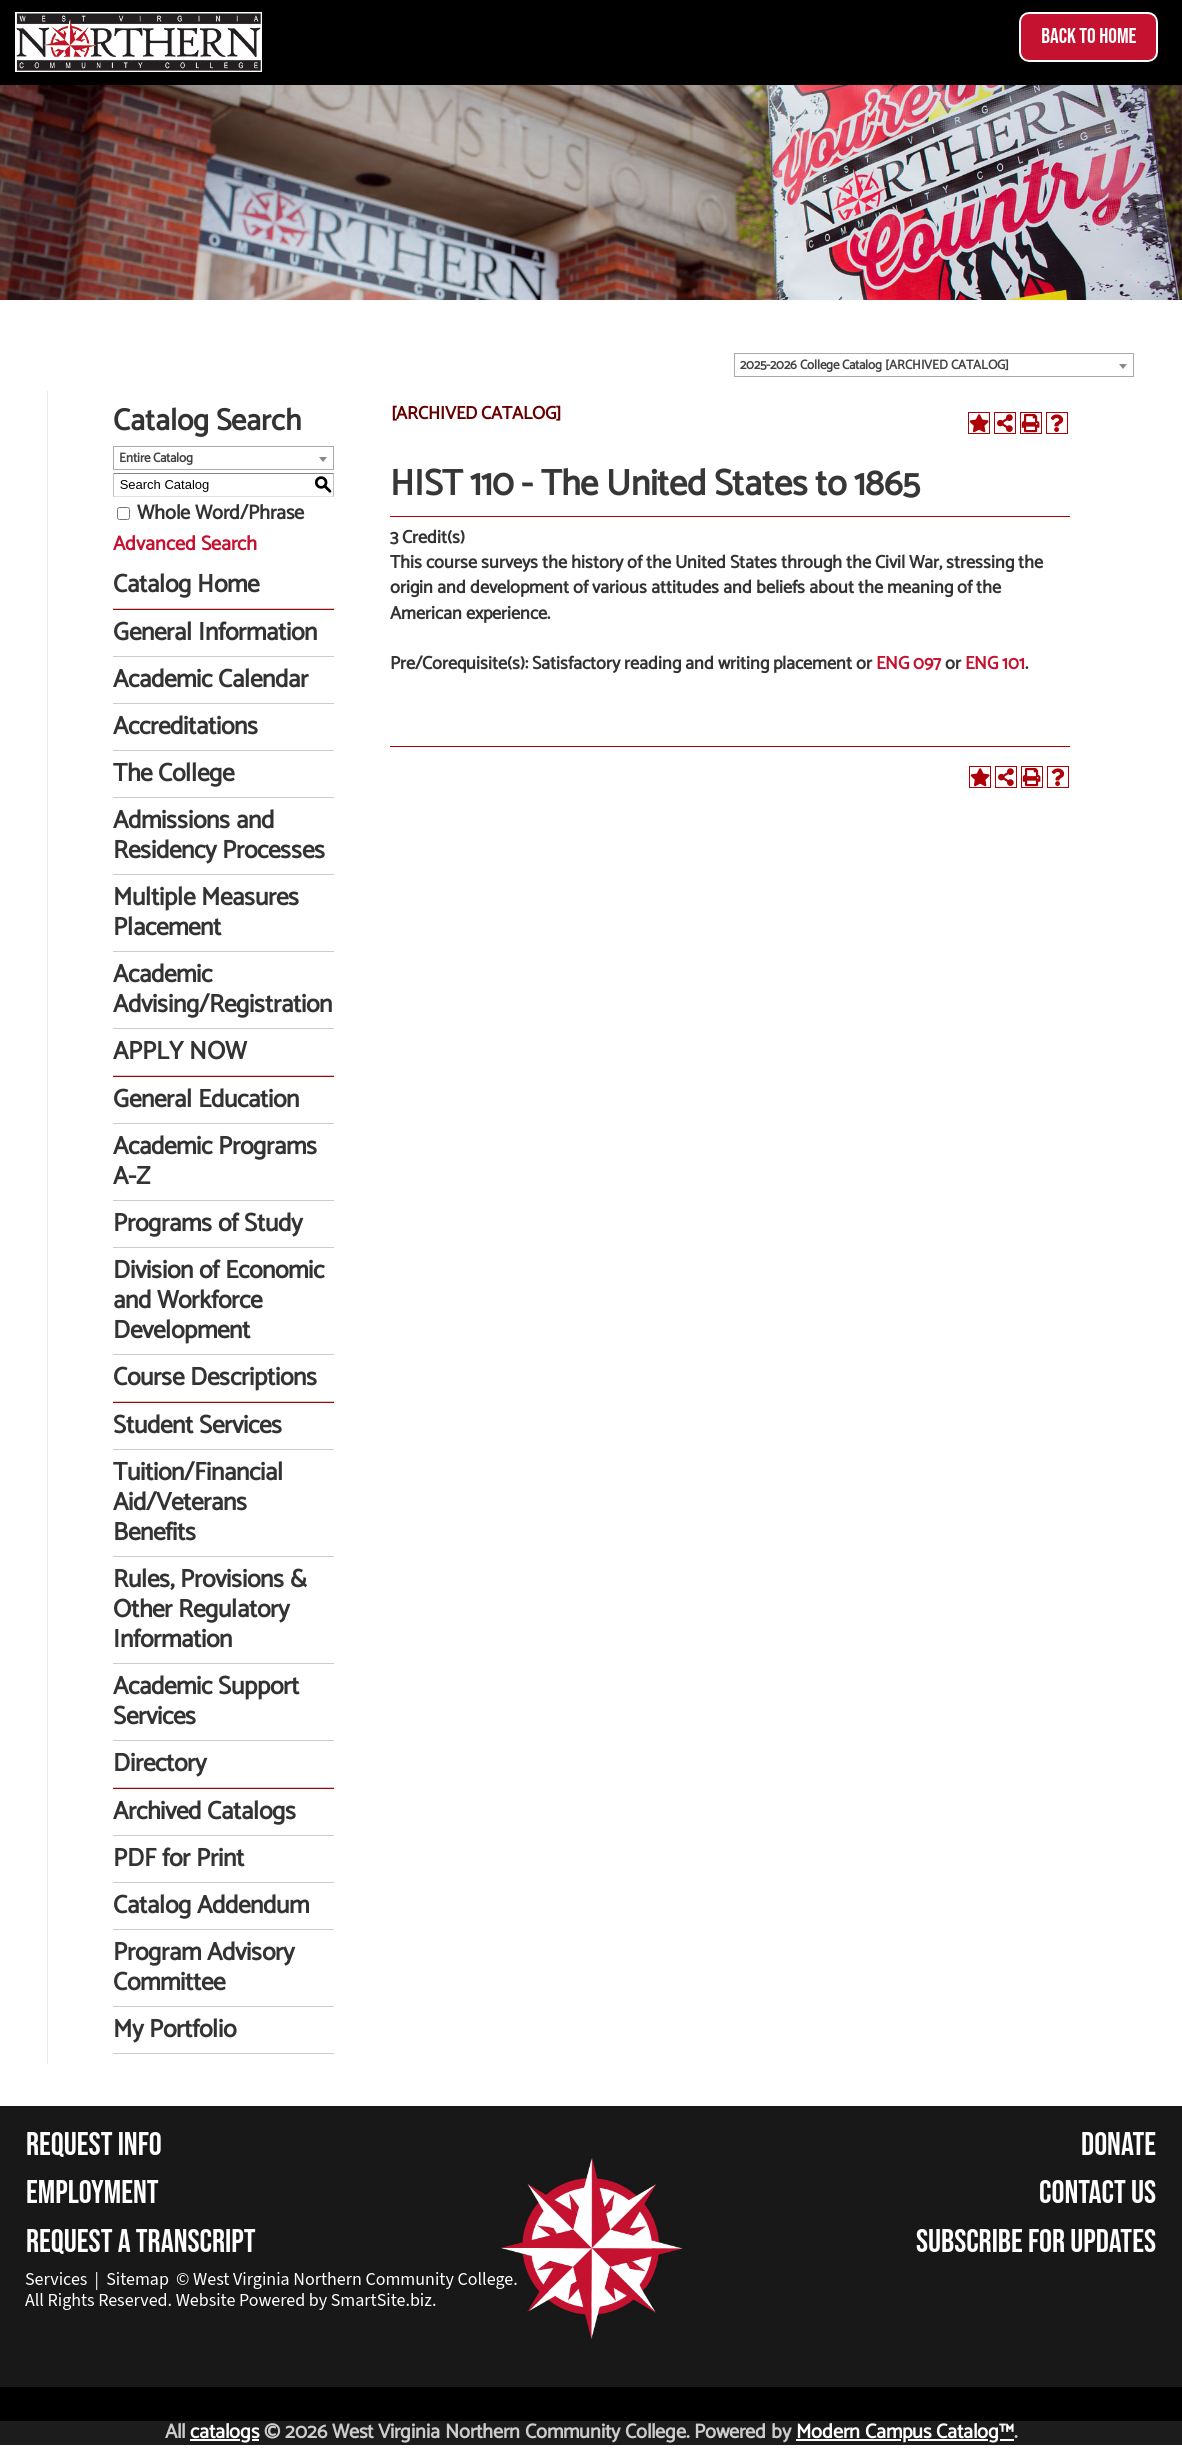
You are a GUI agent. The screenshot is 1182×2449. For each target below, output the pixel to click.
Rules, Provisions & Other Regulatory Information (210, 1610)
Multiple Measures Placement (206, 913)
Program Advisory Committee (203, 1968)
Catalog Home (186, 585)
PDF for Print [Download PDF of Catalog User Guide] (178, 1859)
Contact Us (1097, 2193)
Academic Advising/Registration (222, 990)
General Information (215, 633)
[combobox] (934, 365)
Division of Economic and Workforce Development (218, 1301)
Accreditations (185, 727)
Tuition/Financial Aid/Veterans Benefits (198, 1503)
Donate (1118, 2145)
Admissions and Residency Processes (219, 836)
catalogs (224, 2432)
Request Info (94, 2145)
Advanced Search (185, 544)
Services (56, 2279)
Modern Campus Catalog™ (905, 2432)
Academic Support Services (206, 1702)
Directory (159, 1764)
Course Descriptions (215, 1378)
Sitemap (137, 2279)
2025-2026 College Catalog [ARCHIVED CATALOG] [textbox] (874, 365)
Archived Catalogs (204, 1812)
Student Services (197, 1426)
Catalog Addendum (211, 1906)
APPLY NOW (179, 1052)
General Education (206, 1100)
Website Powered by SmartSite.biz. (306, 2300)
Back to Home (1088, 36)
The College (173, 774)
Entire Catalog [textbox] (156, 458)
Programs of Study (207, 1224)
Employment (92, 2193)
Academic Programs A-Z (215, 1162)
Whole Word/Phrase (220, 513)
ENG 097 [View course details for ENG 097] (908, 664)
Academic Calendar (210, 680)
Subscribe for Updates (1036, 2242)
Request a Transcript (141, 2242)
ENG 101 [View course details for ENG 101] (995, 664)
